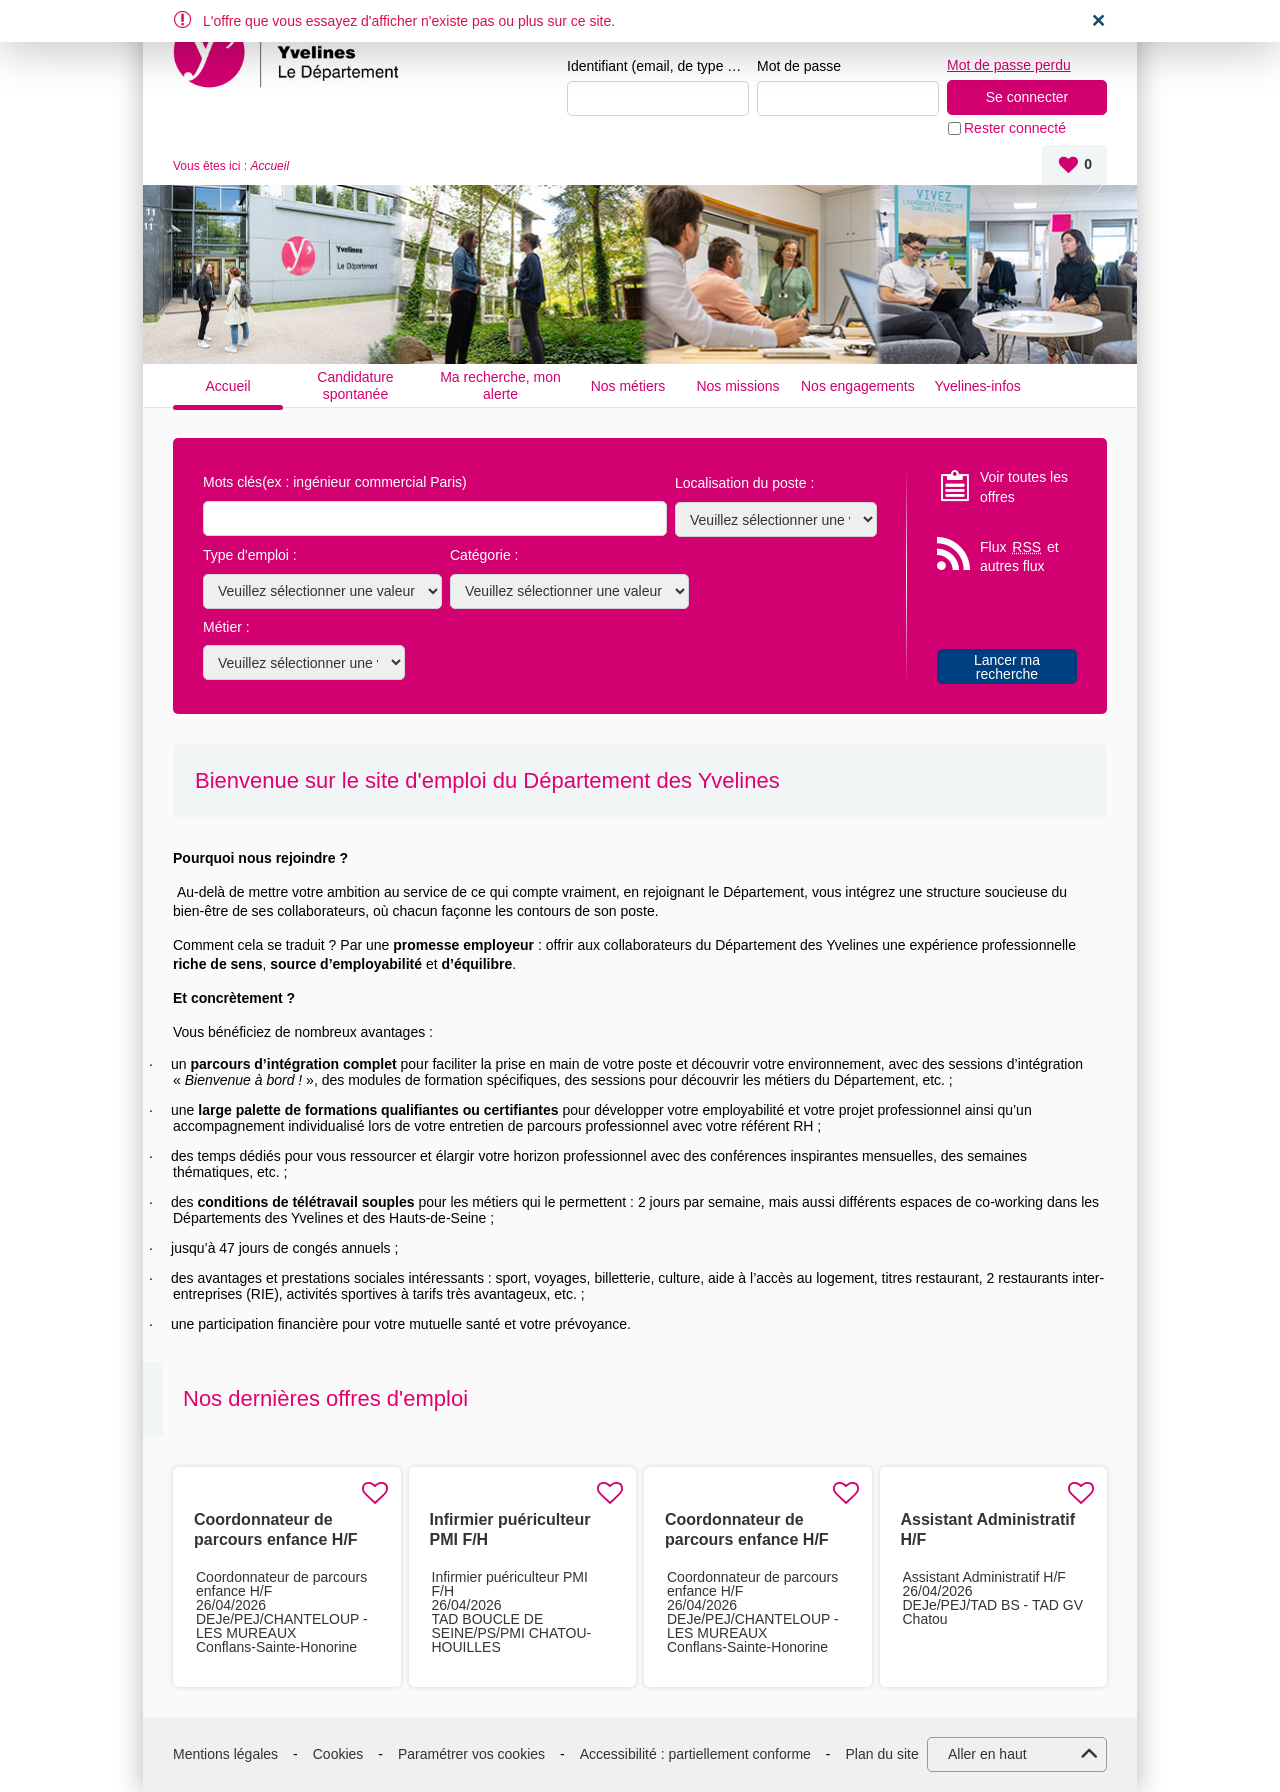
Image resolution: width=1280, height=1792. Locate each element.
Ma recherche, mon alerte (500, 385)
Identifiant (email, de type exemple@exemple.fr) (658, 66)
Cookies (338, 1754)
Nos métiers (628, 386)
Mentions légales (225, 1754)
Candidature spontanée (355, 385)
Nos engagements (858, 386)
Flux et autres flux (1019, 556)
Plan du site (882, 1754)
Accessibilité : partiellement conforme (695, 1754)
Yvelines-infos (977, 386)
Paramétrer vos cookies (471, 1754)
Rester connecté (1015, 128)
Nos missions (737, 386)
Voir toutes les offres (1024, 487)
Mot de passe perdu (1009, 65)
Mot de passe (799, 66)
